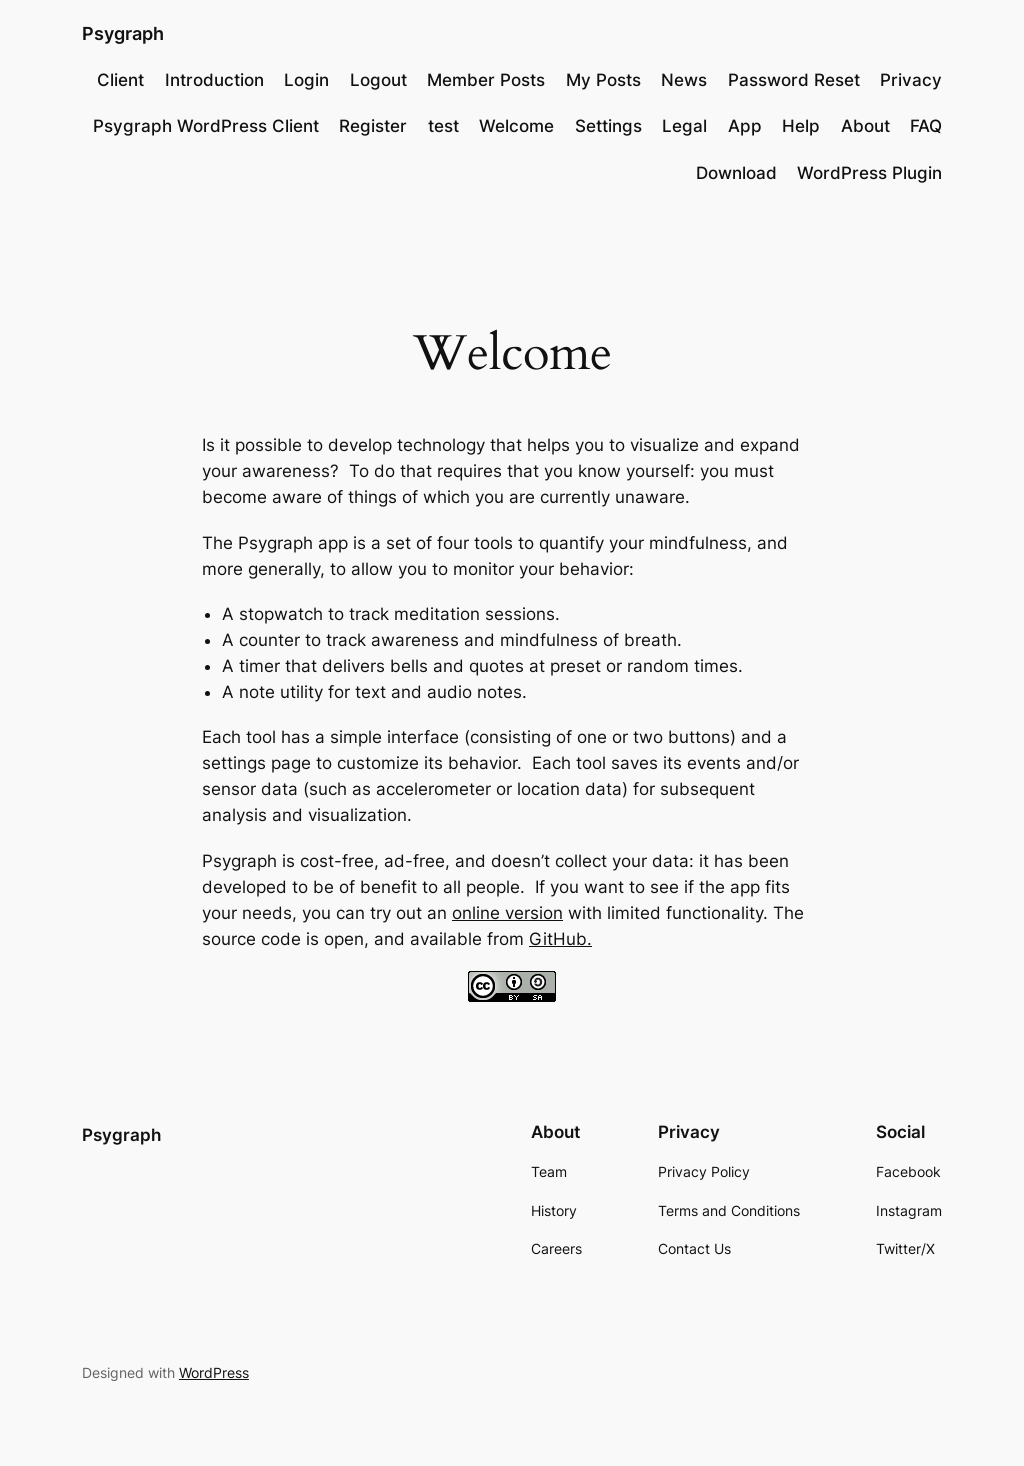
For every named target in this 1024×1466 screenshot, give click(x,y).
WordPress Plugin (869, 173)
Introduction (214, 80)
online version (507, 913)
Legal (684, 126)
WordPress (214, 1372)
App (745, 126)
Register (373, 126)
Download (736, 173)
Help (801, 126)
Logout (378, 80)
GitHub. (560, 939)
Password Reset (794, 80)
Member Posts (486, 80)
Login (306, 80)
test (443, 126)
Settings (608, 126)
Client (120, 80)
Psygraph (123, 33)
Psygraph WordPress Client (206, 126)
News (684, 80)
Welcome (516, 126)
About (865, 126)
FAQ (926, 126)
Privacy (911, 80)
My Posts (603, 80)
